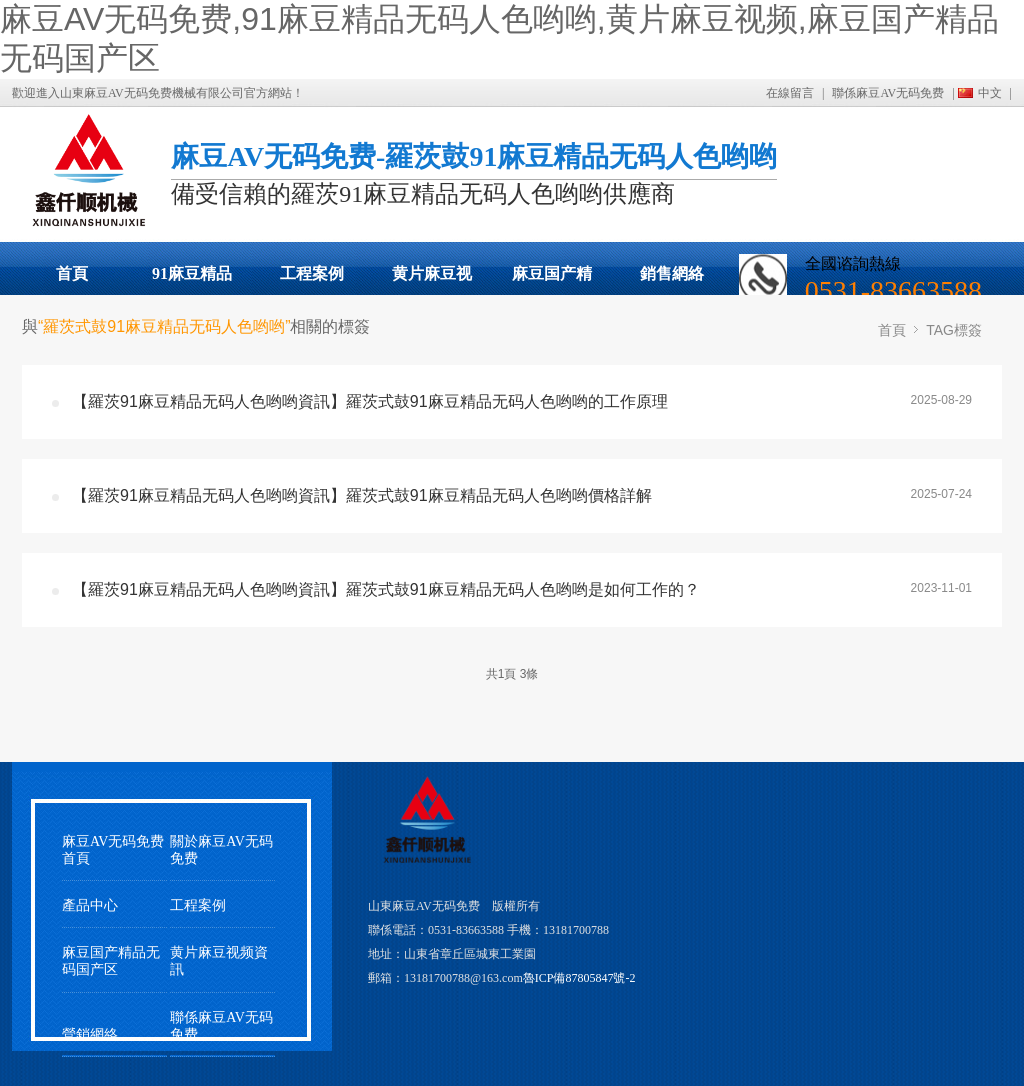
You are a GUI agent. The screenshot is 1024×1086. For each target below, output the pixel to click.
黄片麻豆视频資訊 (219, 961)
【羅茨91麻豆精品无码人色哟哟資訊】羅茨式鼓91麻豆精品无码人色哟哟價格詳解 (362, 495)
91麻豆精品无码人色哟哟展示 (192, 280)
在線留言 (790, 93)
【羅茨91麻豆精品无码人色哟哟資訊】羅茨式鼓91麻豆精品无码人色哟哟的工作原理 (370, 401)
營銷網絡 (90, 1034)
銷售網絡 (672, 273)
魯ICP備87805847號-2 (579, 978)
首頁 (72, 273)
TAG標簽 (954, 330)
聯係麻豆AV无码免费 (888, 93)
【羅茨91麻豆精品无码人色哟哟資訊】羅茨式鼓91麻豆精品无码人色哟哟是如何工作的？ (386, 589)
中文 (990, 93)
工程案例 (312, 273)
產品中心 (90, 905)
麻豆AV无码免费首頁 (113, 850)
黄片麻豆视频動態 (432, 280)
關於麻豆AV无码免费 (221, 850)
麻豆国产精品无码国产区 (552, 280)
